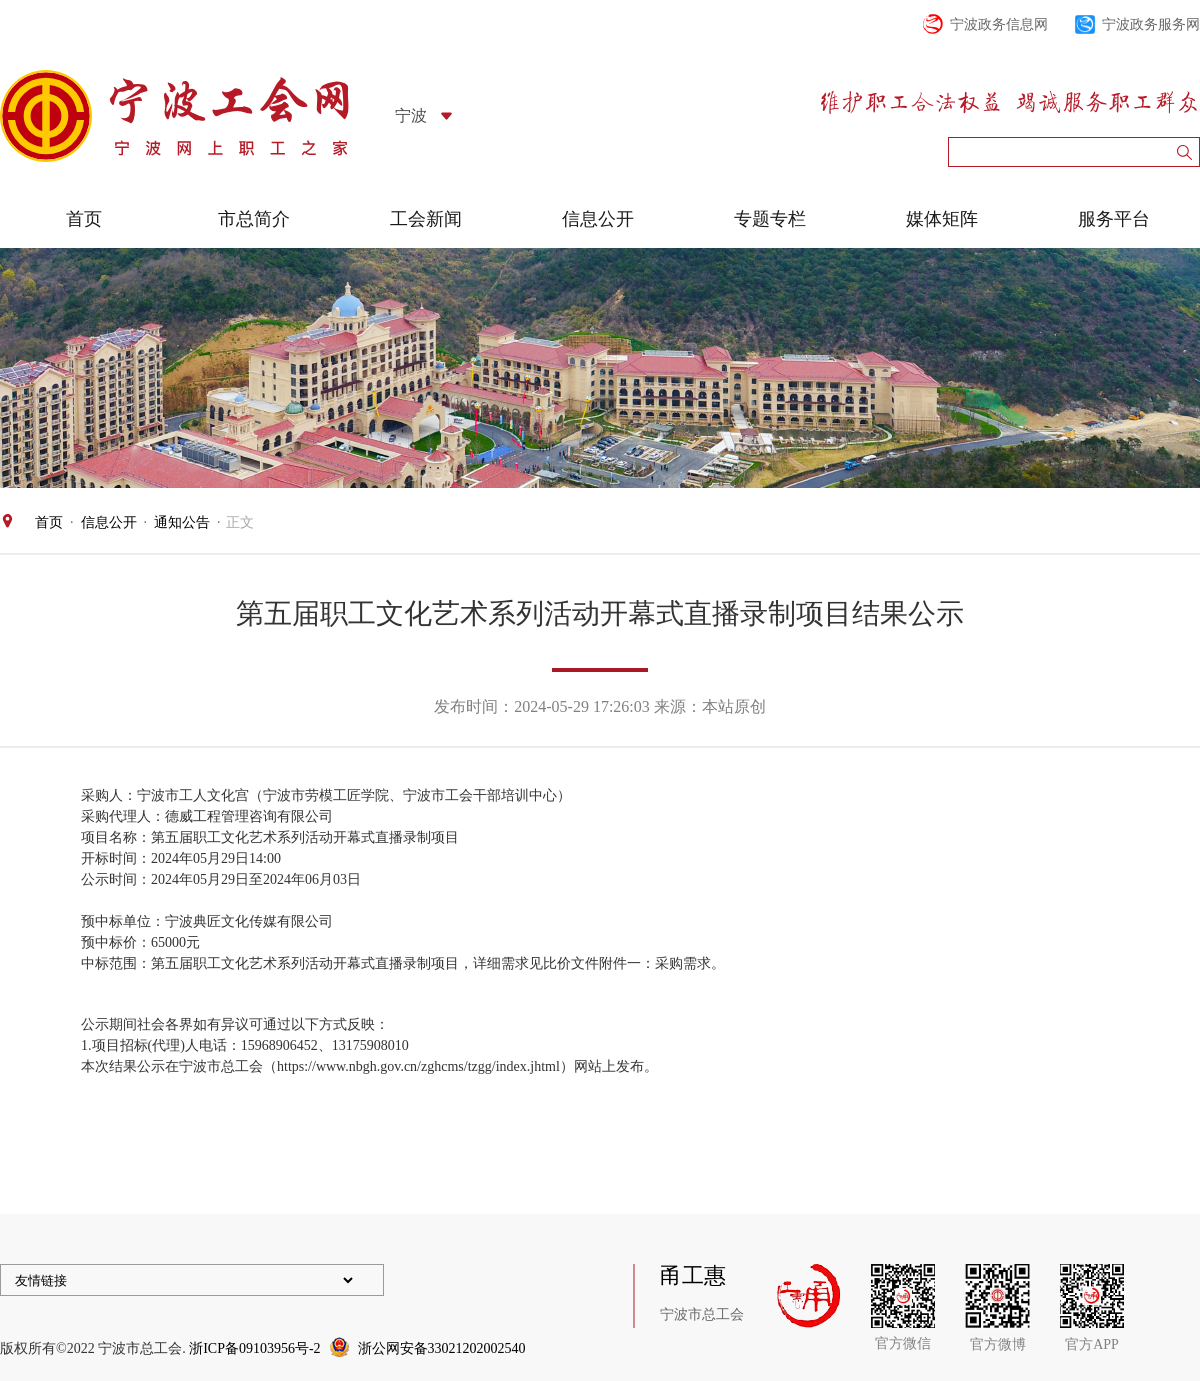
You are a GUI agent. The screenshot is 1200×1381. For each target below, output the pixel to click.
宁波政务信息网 (999, 24)
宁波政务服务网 (1151, 24)
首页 (84, 219)
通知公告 (182, 522)
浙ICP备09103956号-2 (254, 1348)
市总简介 (254, 219)
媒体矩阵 (942, 219)
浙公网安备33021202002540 (442, 1348)
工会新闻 (426, 219)
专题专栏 (770, 219)
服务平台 (1114, 219)
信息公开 (598, 219)
